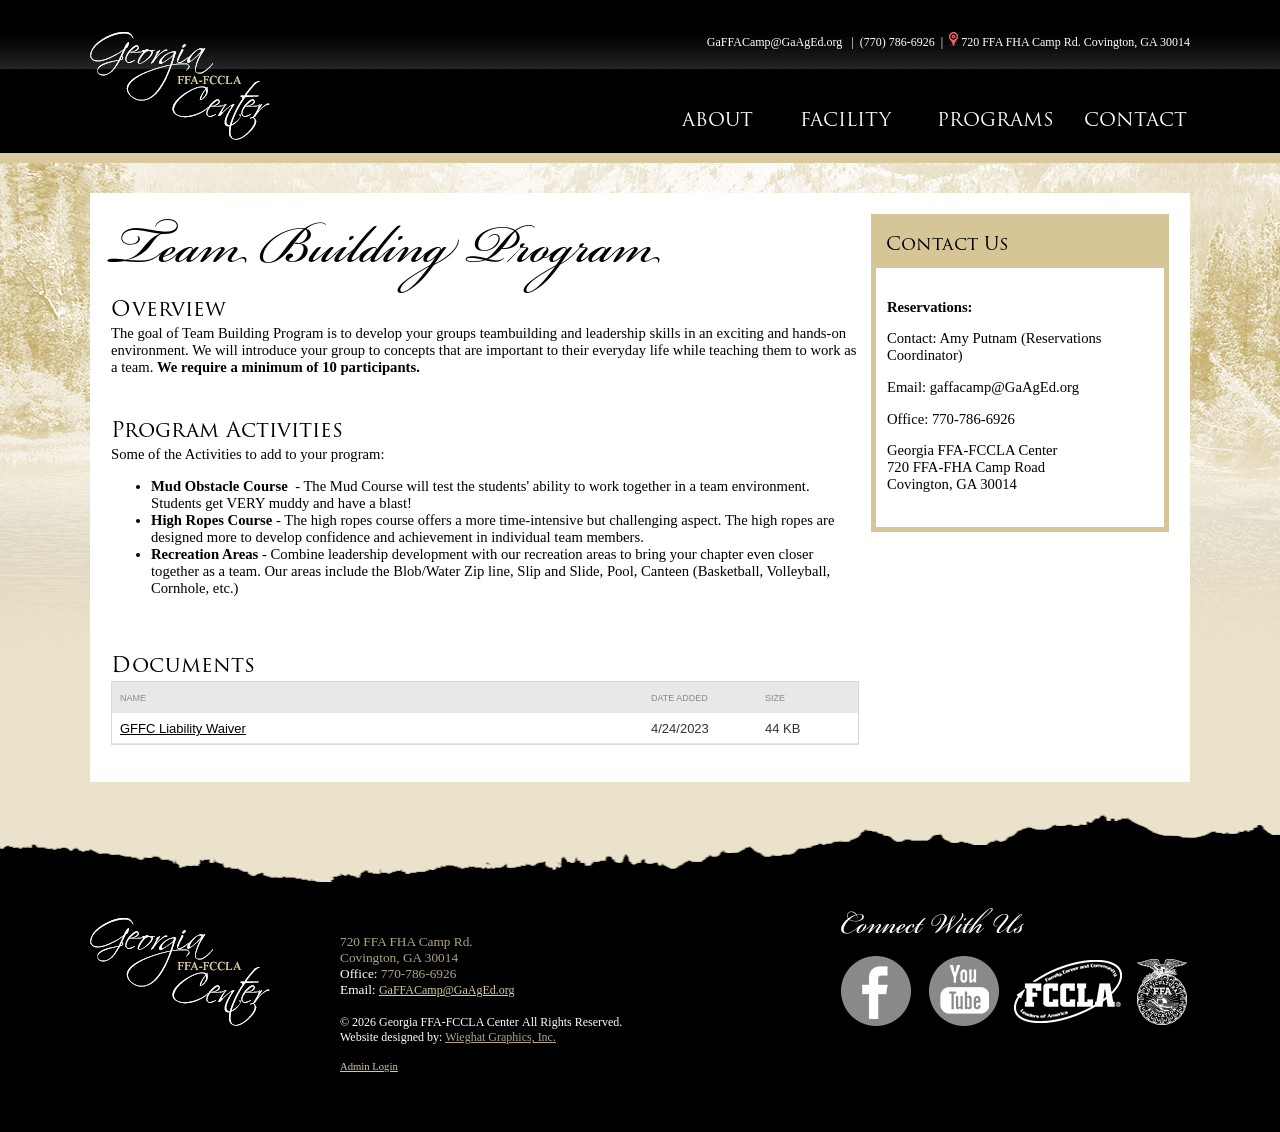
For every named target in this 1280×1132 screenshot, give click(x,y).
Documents (183, 664)
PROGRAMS (995, 119)
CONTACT (1135, 119)
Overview (168, 308)
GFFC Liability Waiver (183, 728)
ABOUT (717, 119)
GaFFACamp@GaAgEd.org (775, 42)
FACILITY (845, 119)
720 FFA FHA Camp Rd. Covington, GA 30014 (1075, 42)
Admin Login (369, 1066)
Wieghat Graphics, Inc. (500, 1037)
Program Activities (227, 429)
